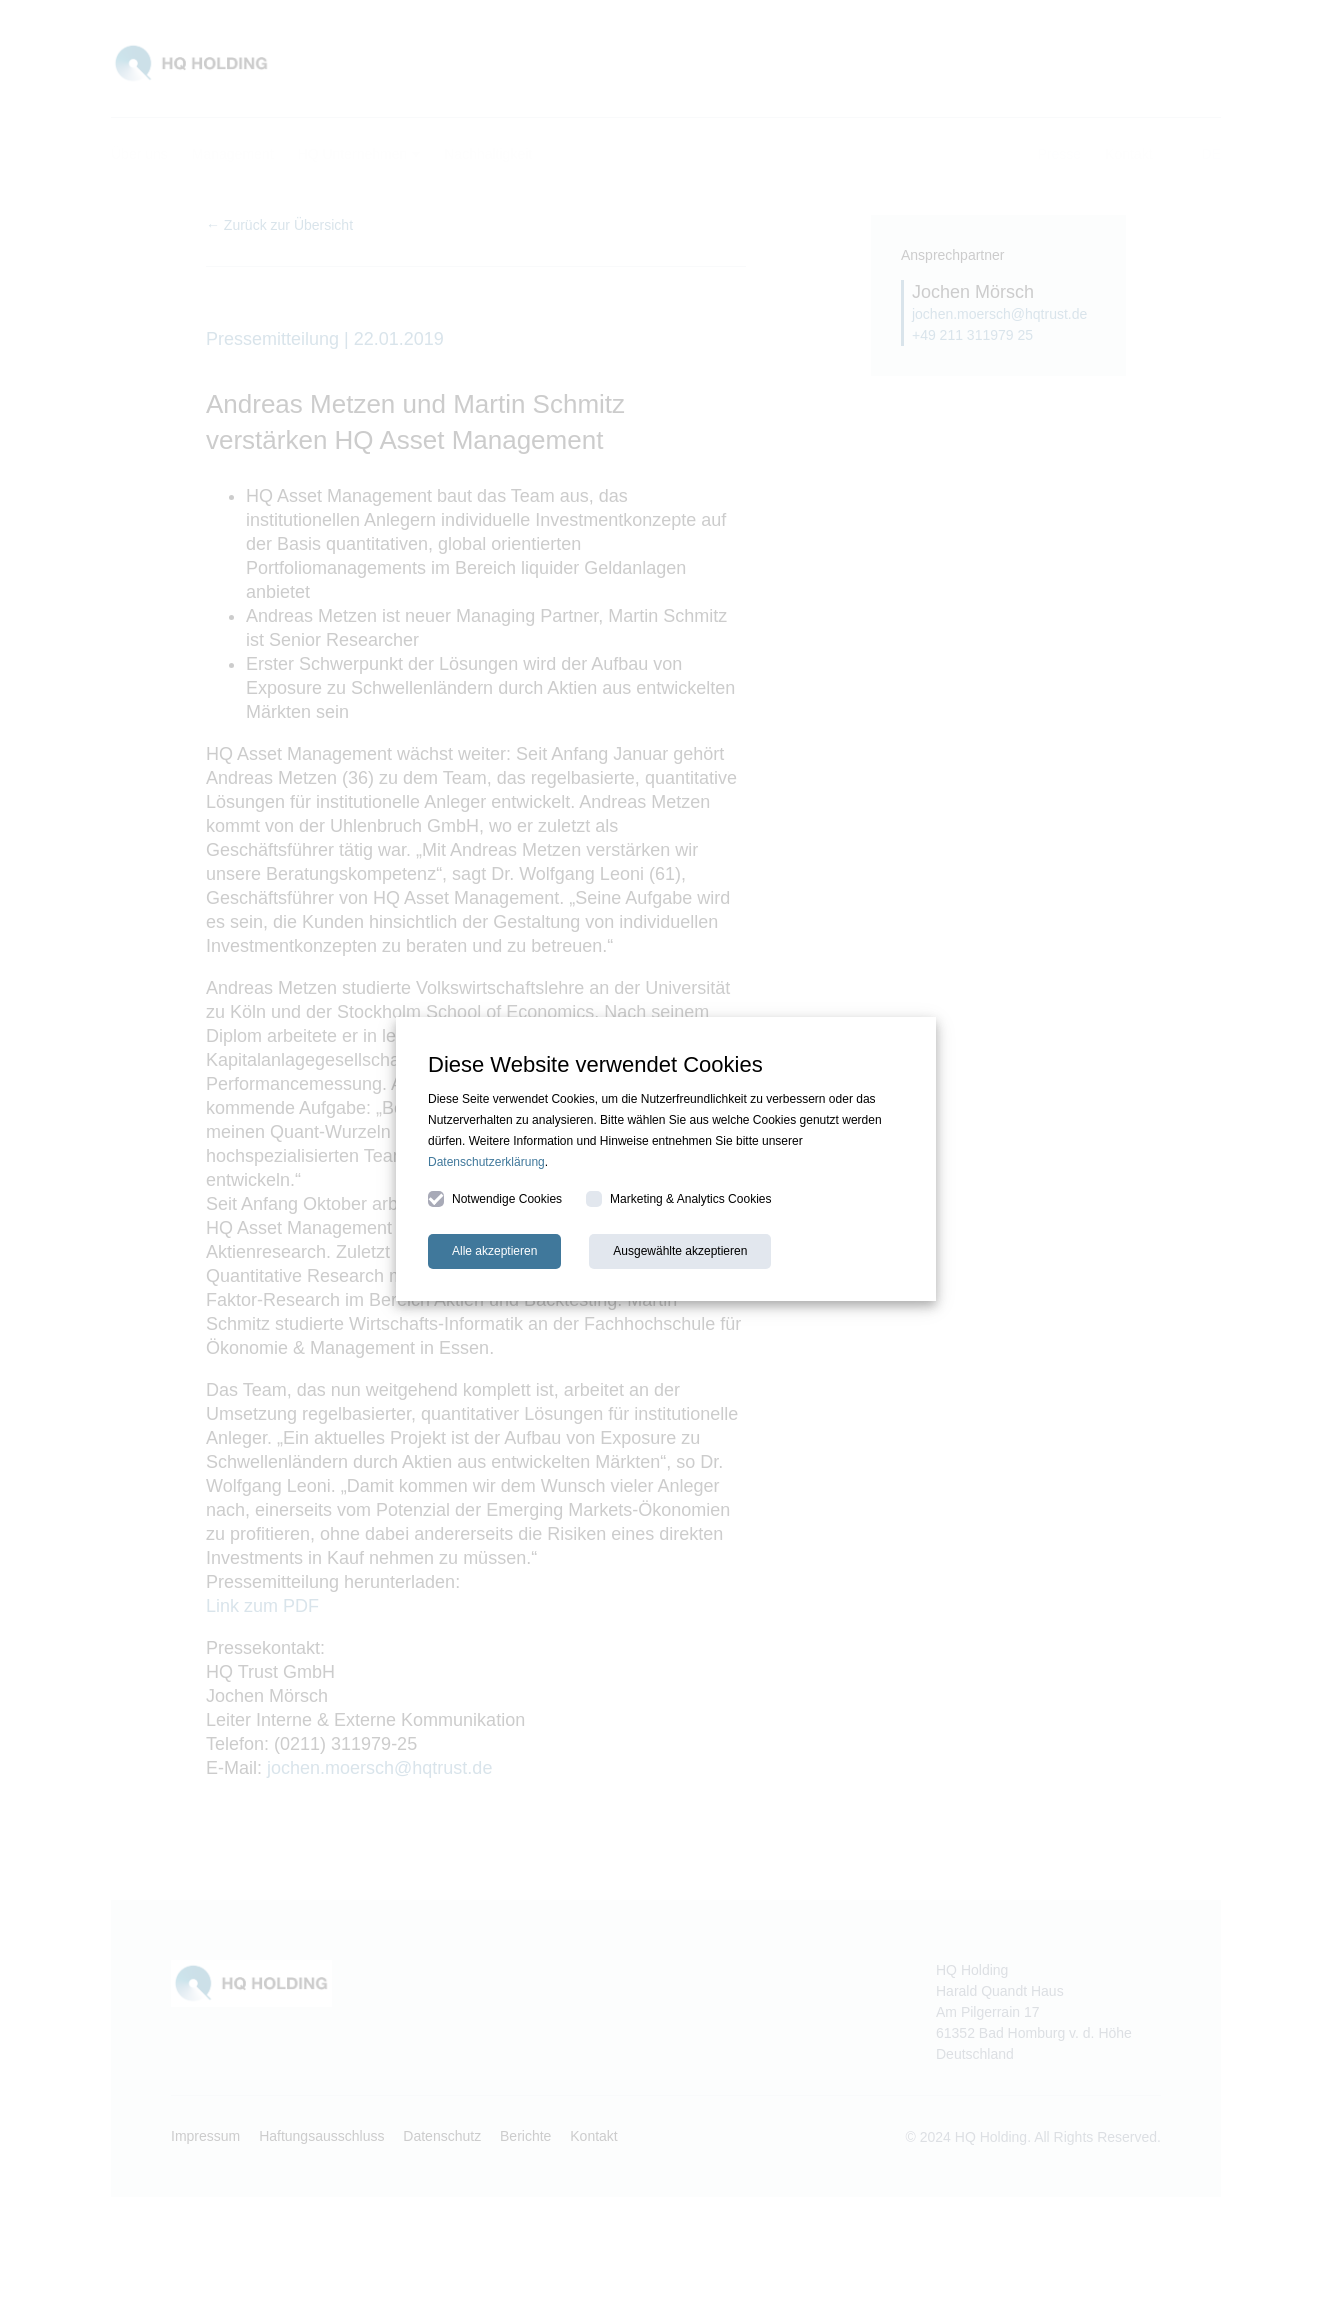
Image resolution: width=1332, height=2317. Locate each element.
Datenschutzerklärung (486, 1162)
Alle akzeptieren (494, 1251)
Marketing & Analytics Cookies (678, 1199)
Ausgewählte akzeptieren (680, 1251)
